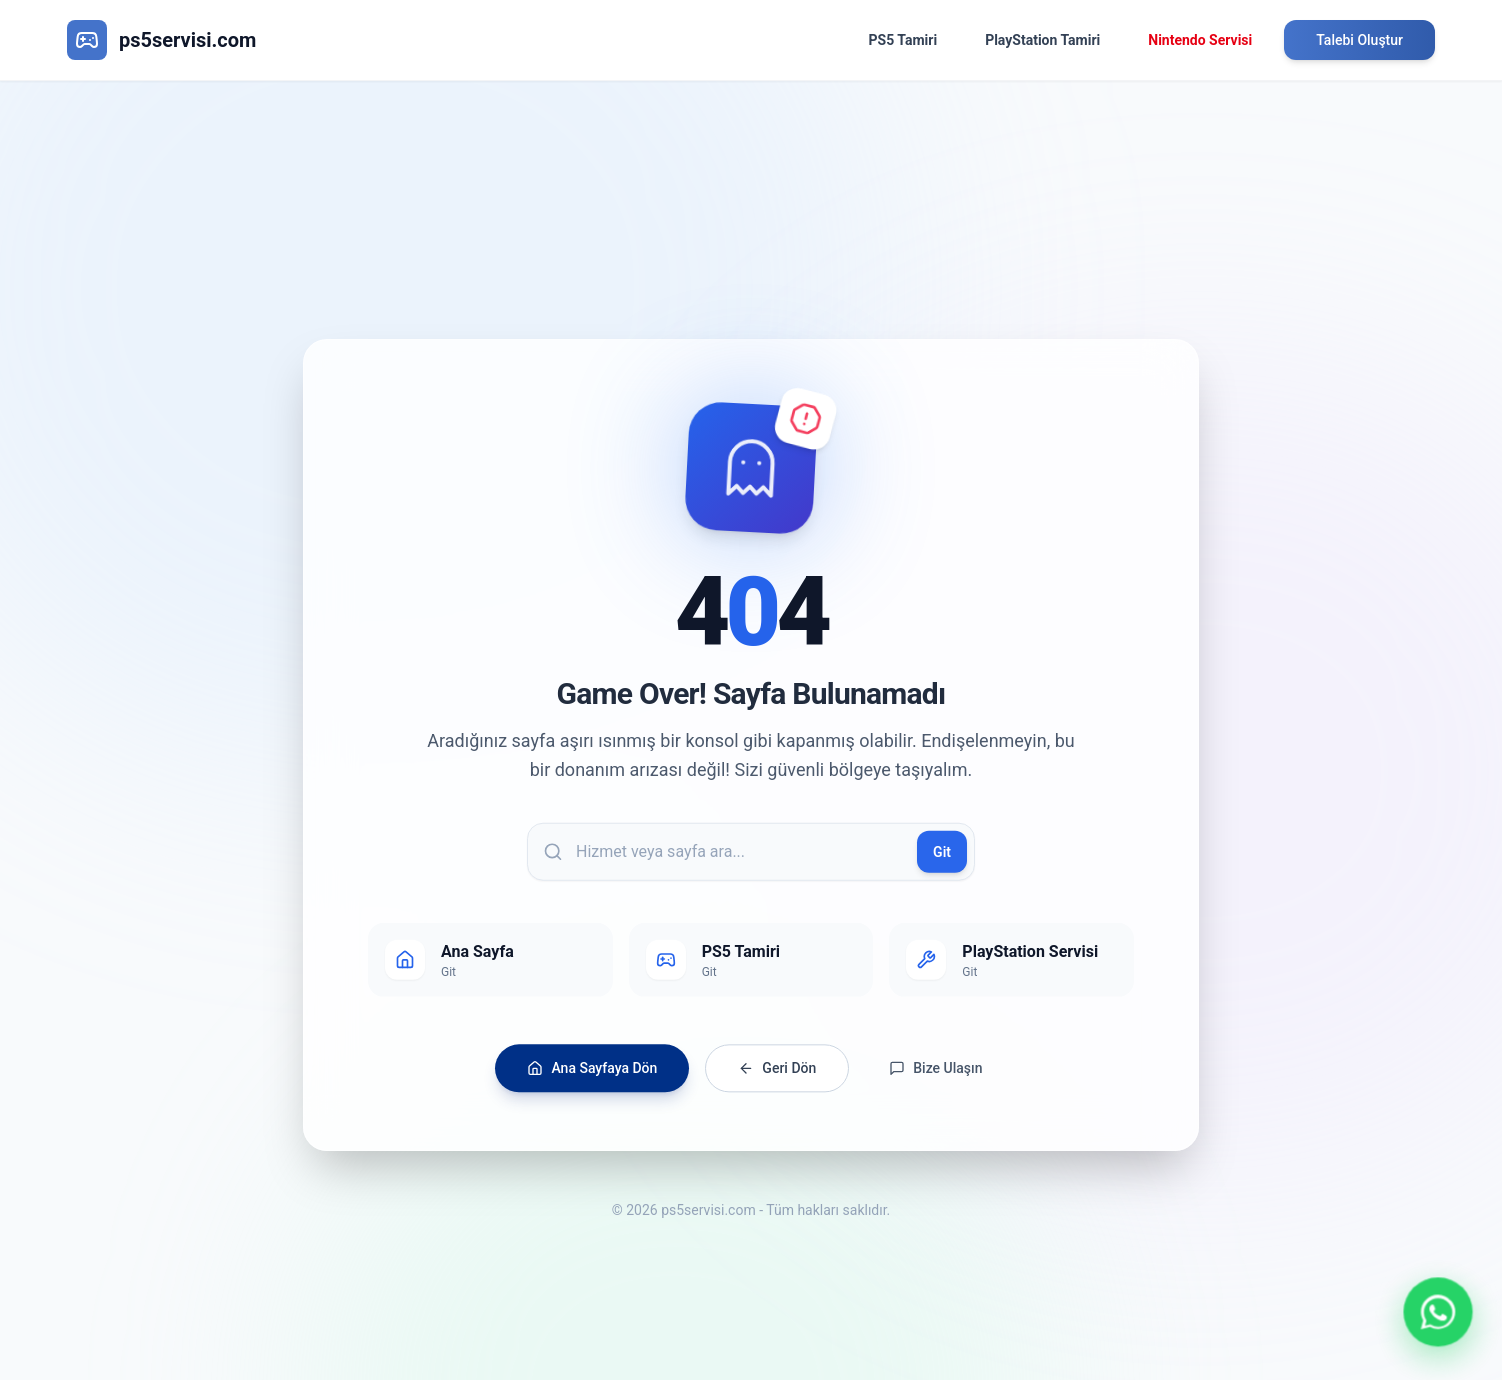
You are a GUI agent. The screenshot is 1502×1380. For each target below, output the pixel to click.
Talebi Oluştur (1359, 40)
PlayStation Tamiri (1042, 40)
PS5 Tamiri (903, 40)
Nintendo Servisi (1200, 40)
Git (942, 861)
